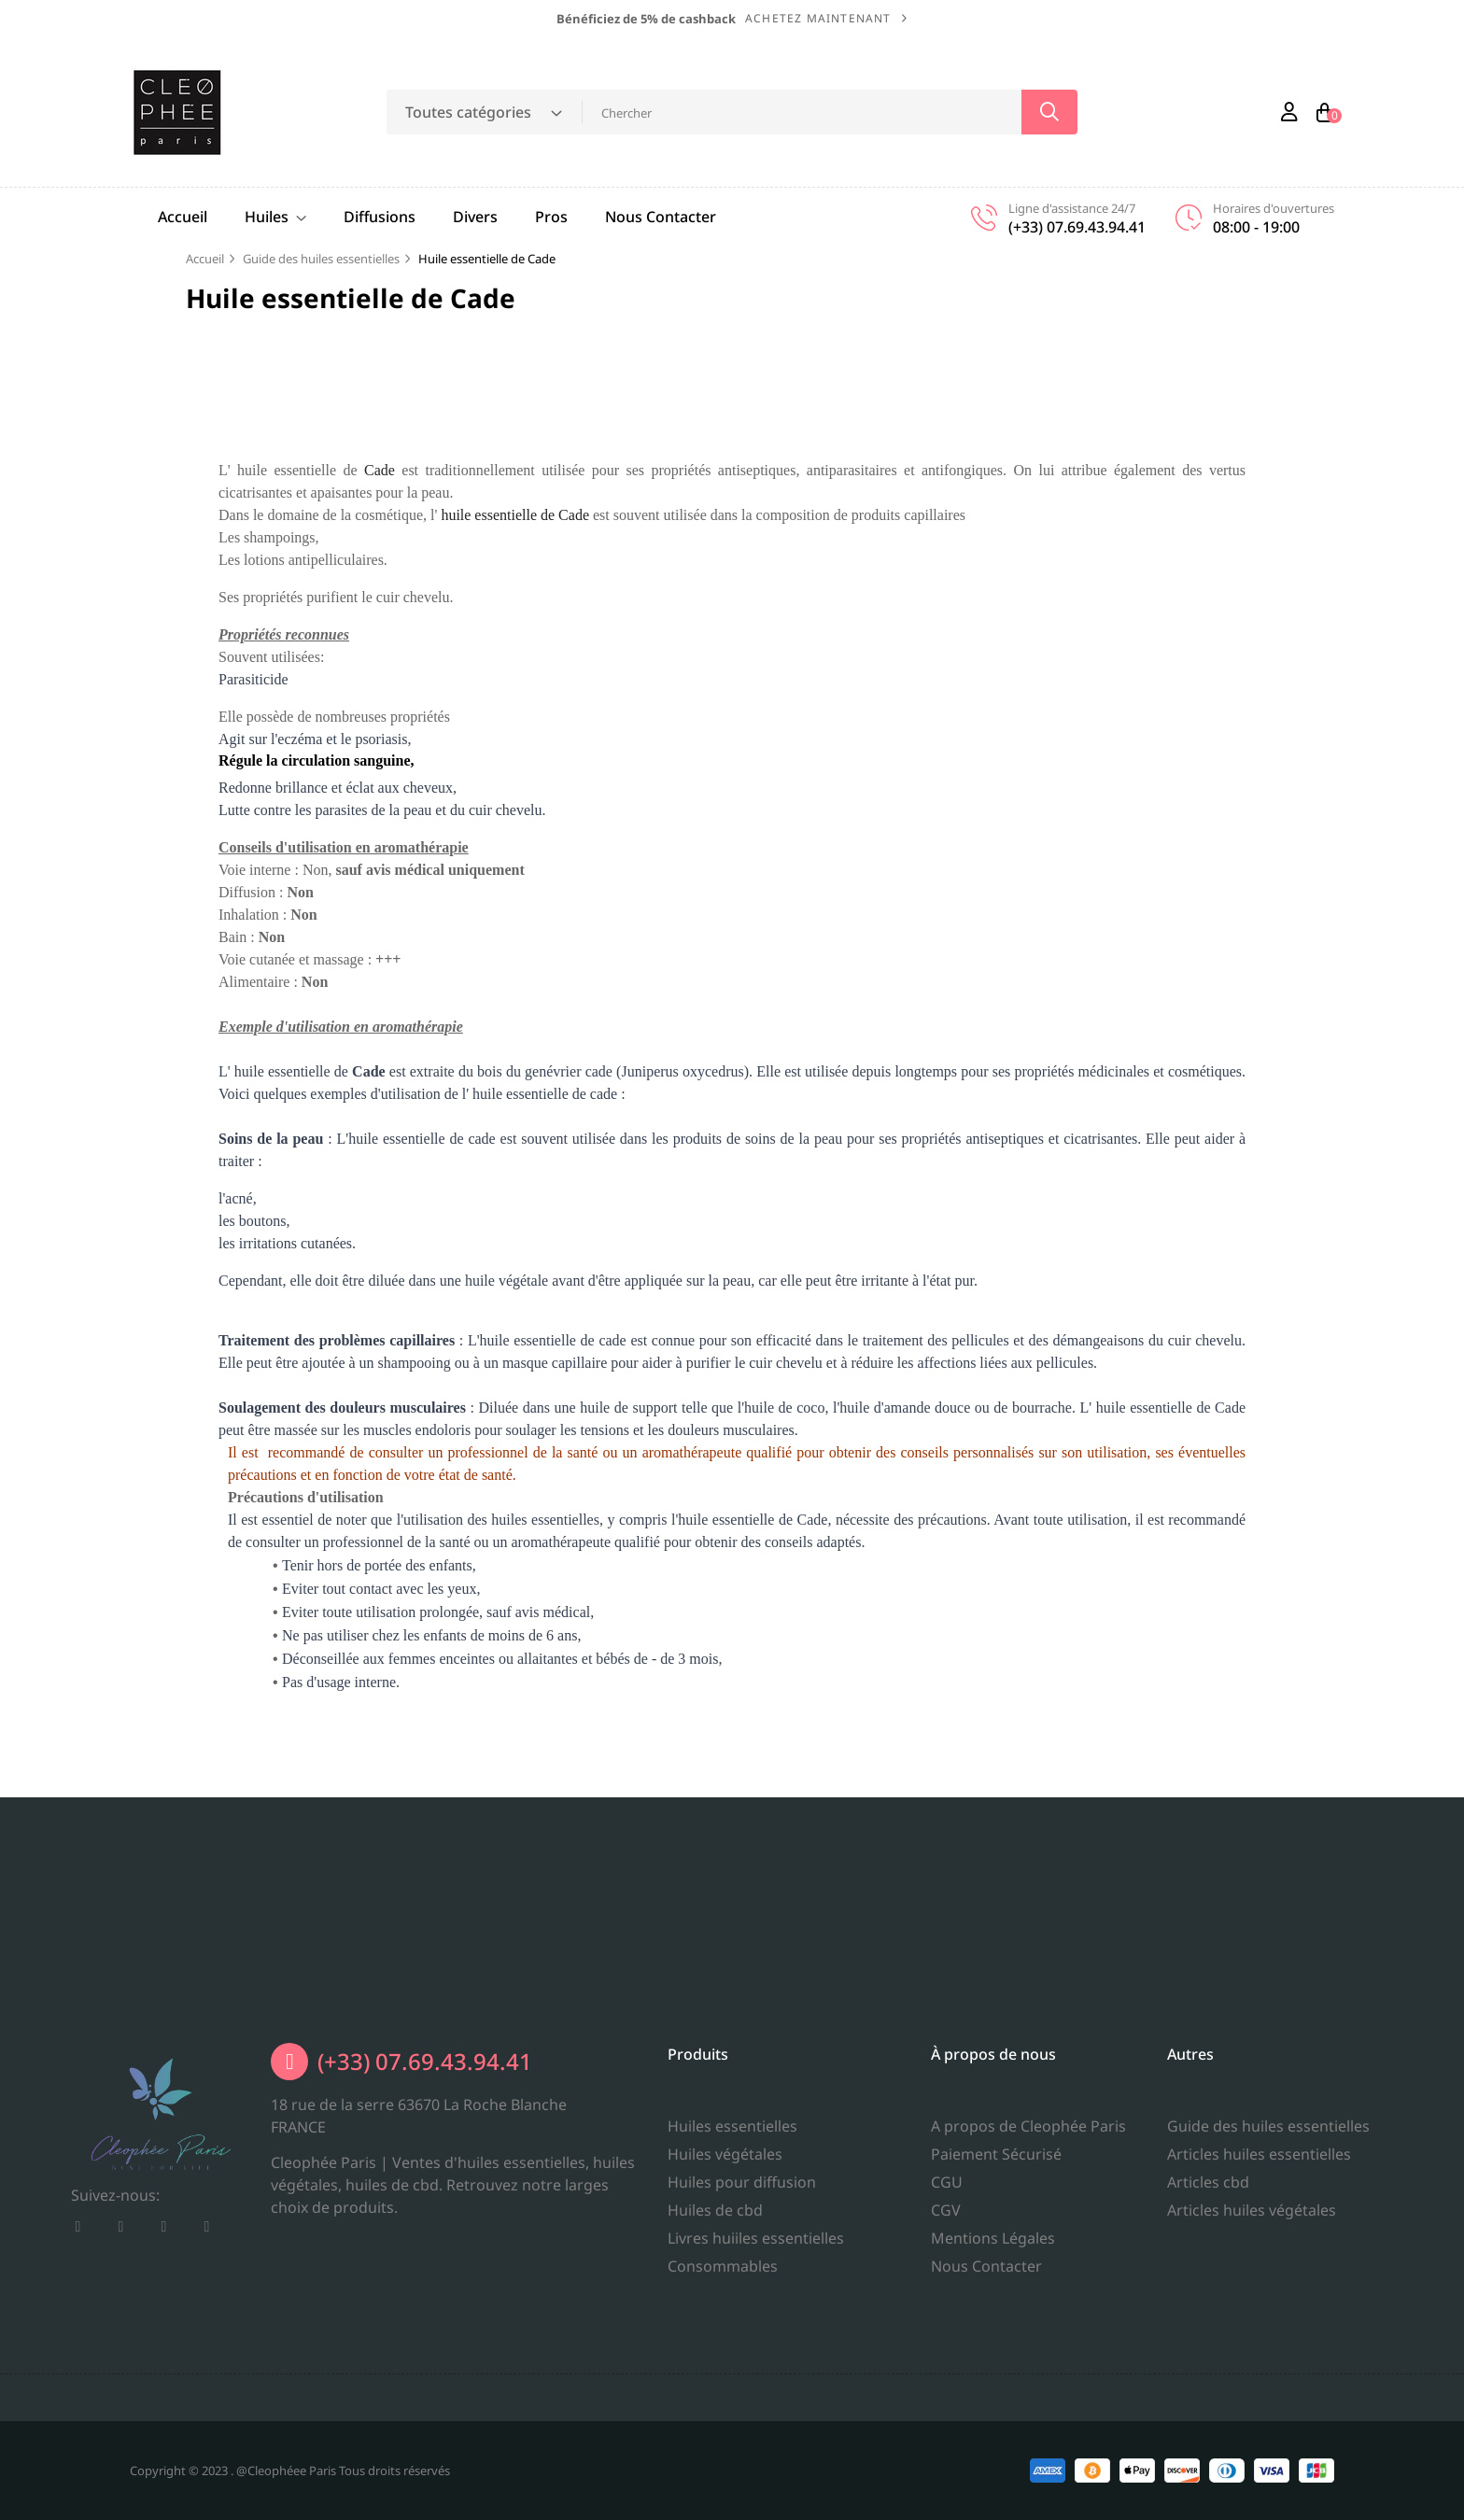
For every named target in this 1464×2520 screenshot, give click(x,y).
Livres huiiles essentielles (756, 2359)
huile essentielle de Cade (515, 515)
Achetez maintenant (818, 18)
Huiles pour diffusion (742, 2303)
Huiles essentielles (732, 2247)
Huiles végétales (725, 2275)
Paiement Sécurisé (996, 2309)
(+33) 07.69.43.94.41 (424, 2162)
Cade (379, 470)
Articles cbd (1208, 2372)
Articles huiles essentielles (1259, 2344)
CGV (946, 2365)
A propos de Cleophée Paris (1028, 2281)
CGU (947, 2337)
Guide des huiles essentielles (1268, 2316)
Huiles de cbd (715, 2331)
